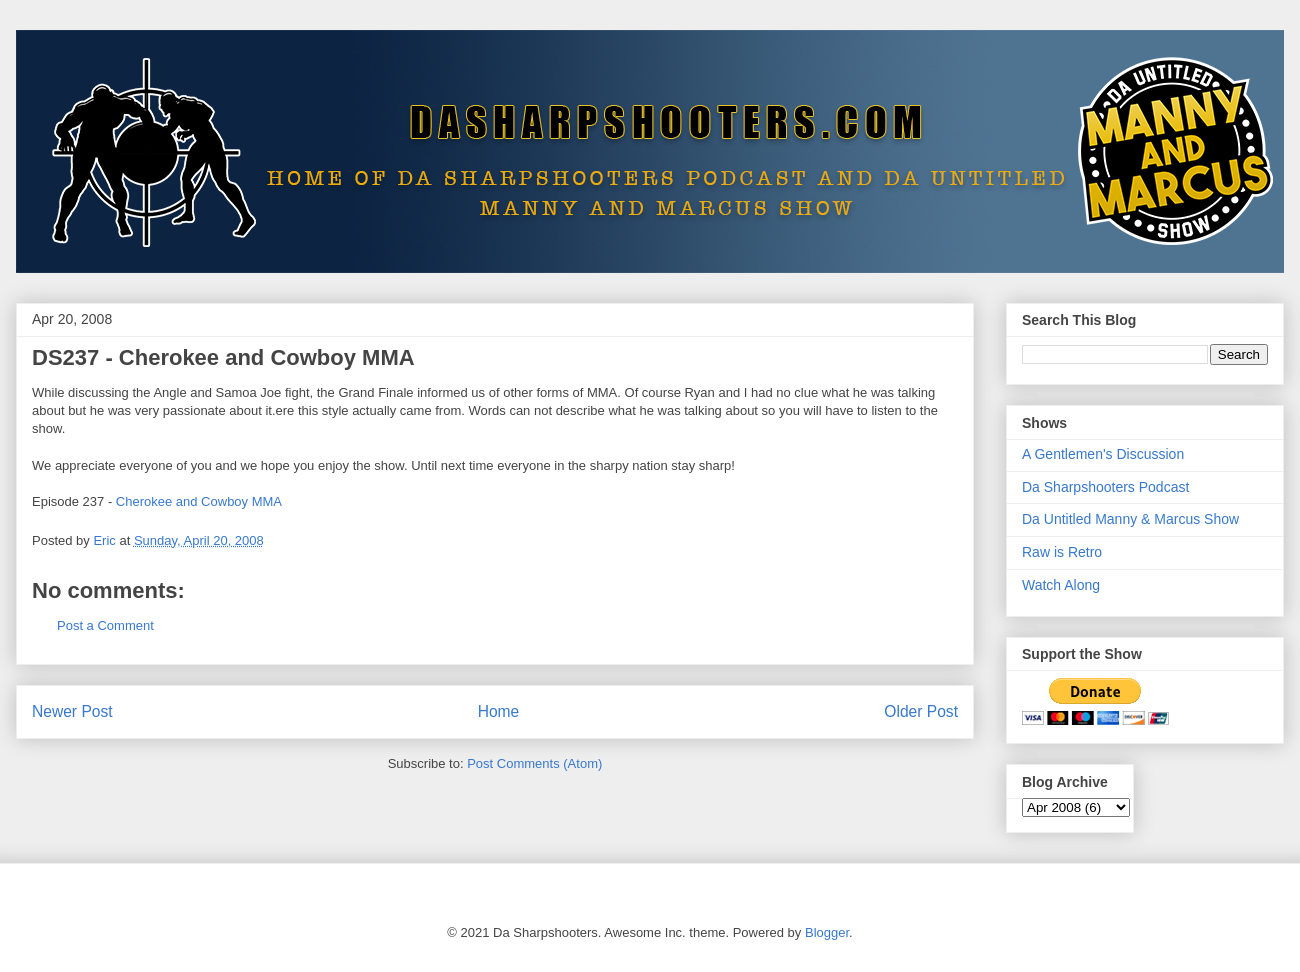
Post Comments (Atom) (534, 763)
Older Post (921, 711)
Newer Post (72, 711)
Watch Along (1061, 585)
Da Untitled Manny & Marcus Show (1130, 519)
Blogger (827, 932)
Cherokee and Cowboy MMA (199, 501)
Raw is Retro (1062, 552)
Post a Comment (105, 625)
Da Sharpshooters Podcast (1105, 487)
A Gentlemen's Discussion (1103, 454)
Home (499, 711)
